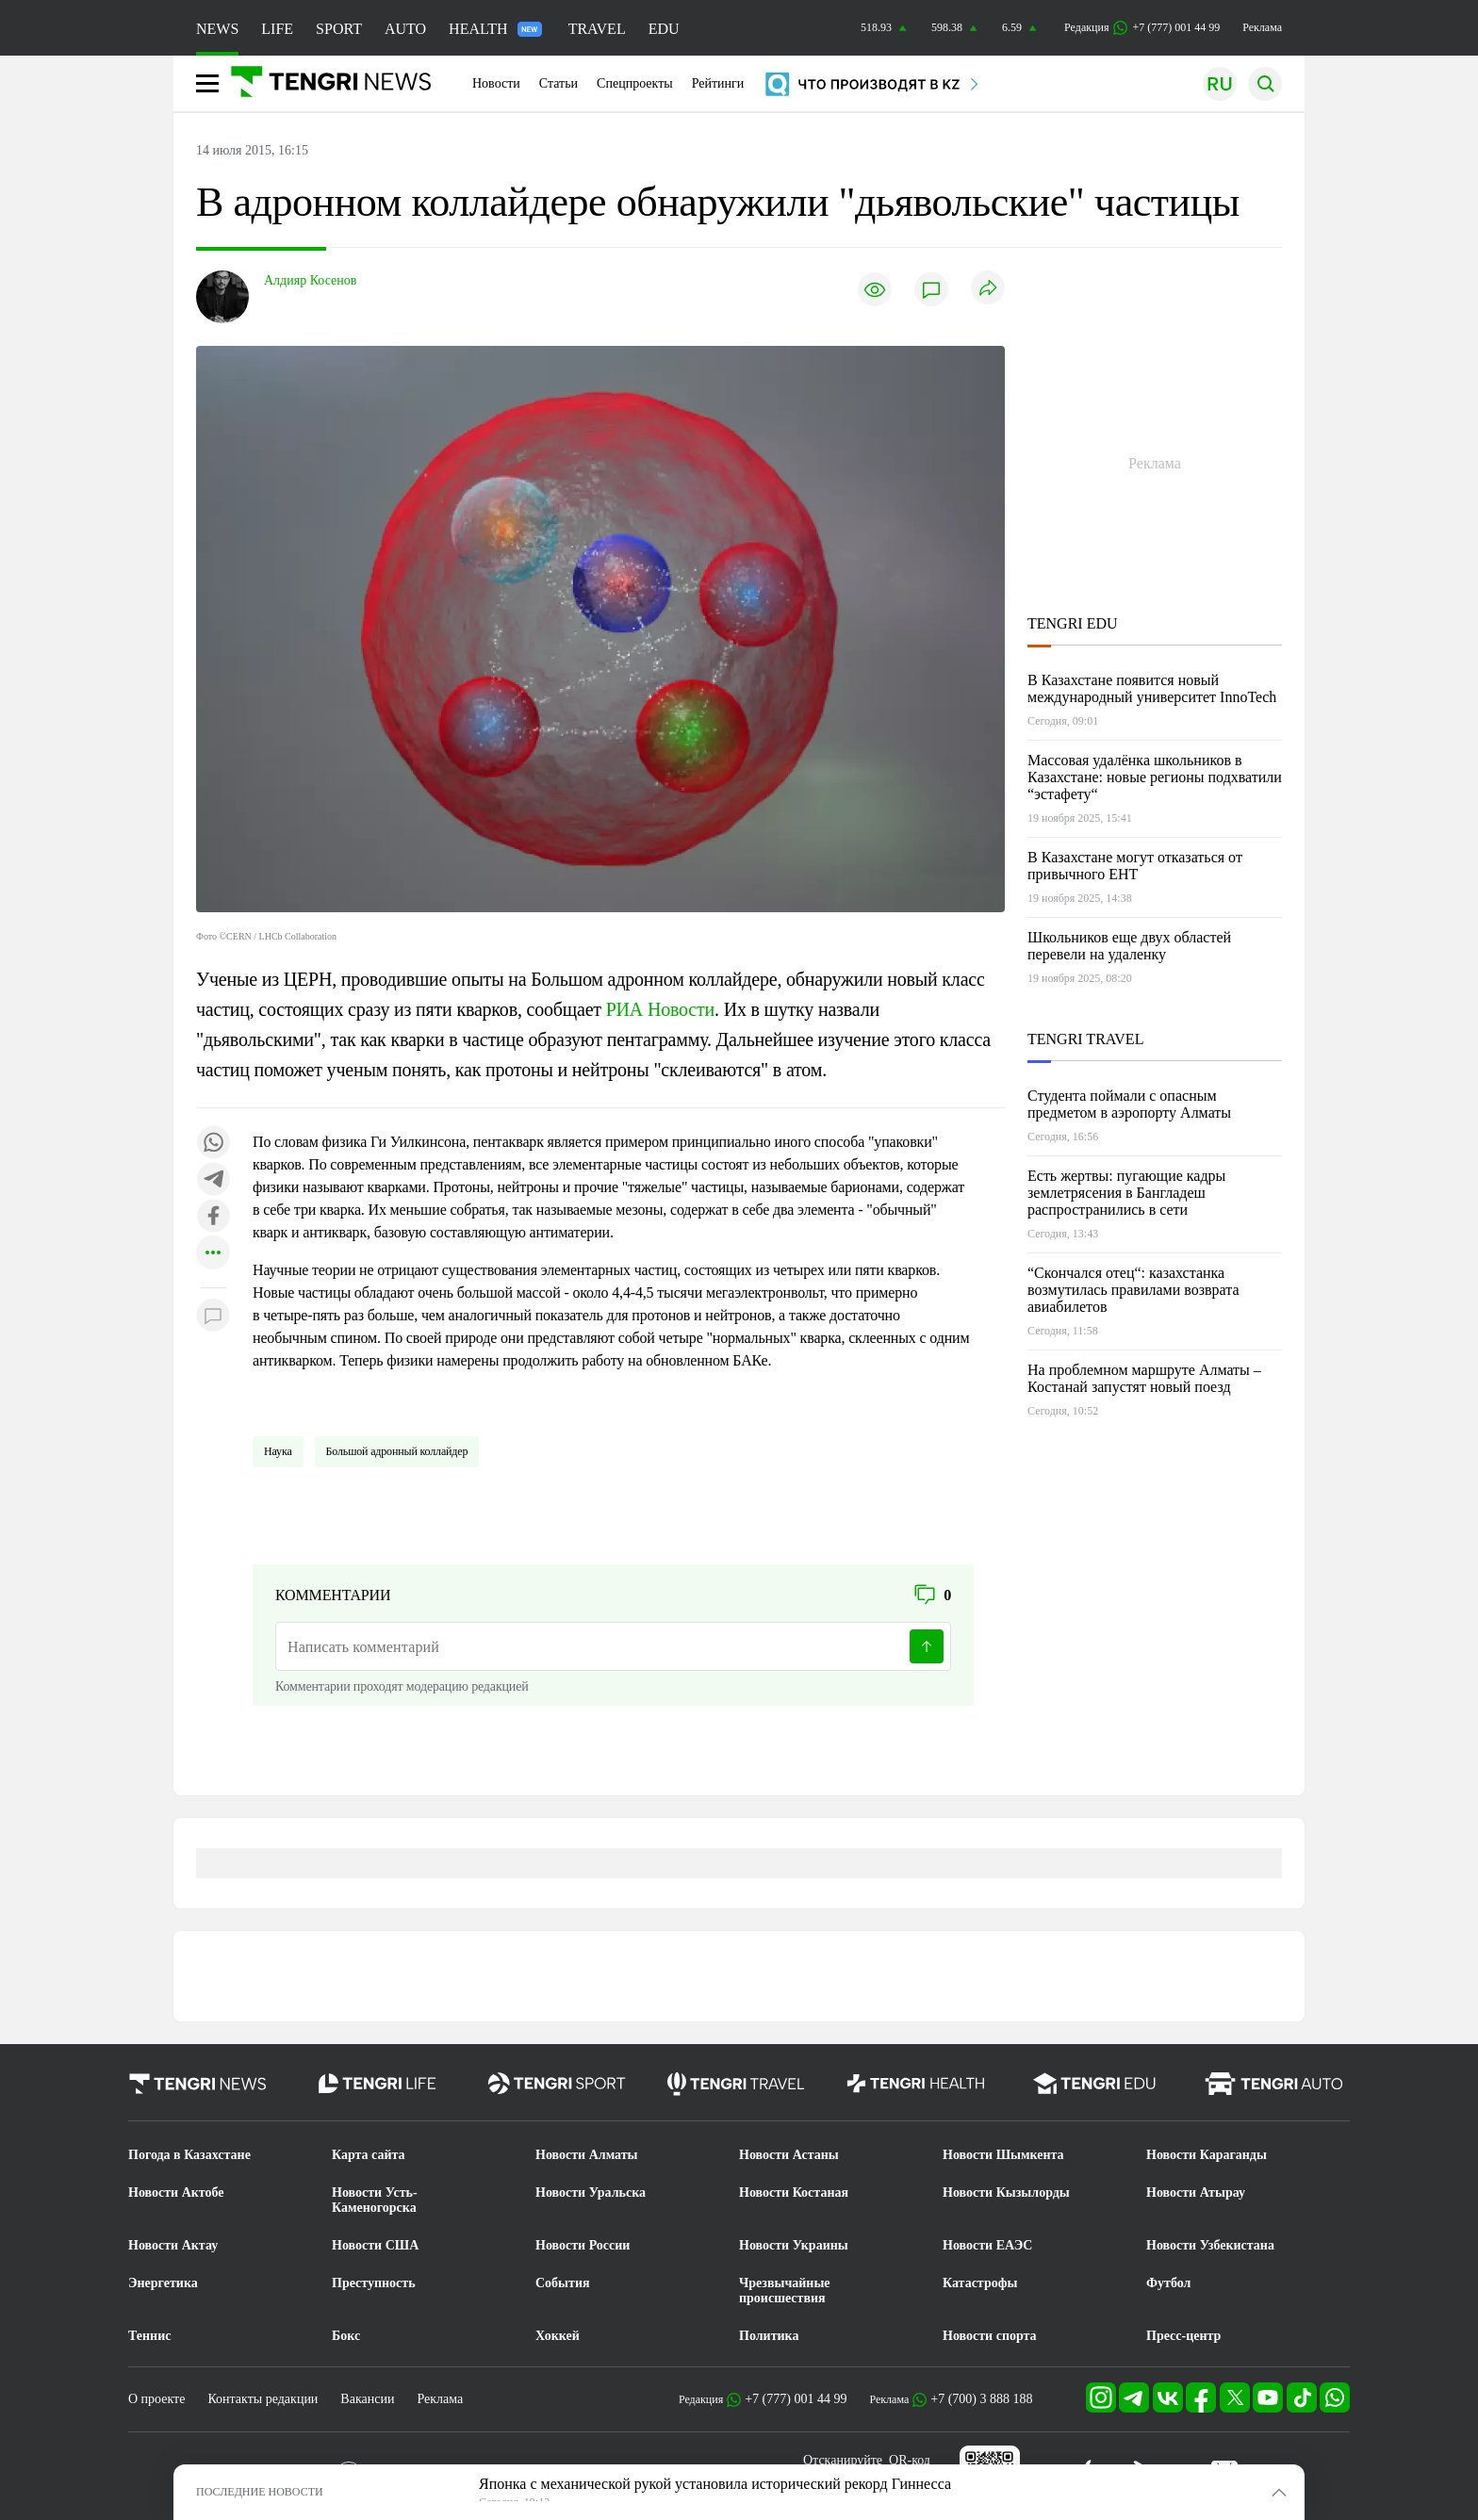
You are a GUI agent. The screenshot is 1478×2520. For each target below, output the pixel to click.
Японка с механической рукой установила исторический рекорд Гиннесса (715, 2484)
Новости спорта (990, 2336)
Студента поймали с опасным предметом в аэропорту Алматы (1129, 1104)
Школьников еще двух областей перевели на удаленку (1129, 945)
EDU (664, 29)
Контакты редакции (262, 2399)
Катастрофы (980, 2283)
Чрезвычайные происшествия (784, 2290)
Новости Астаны (789, 2155)
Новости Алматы (586, 2155)
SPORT (339, 29)
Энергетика (163, 2283)
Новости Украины (793, 2245)
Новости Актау (173, 2245)
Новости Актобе (176, 2192)
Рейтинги (718, 83)
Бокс (346, 2336)
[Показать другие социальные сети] (213, 1253)
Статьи (558, 83)
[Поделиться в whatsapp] (213, 1143)
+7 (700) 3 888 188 (981, 2399)
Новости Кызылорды (1006, 2192)
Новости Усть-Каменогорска (375, 2200)
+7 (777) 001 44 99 (795, 2399)
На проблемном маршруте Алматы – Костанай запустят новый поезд (1144, 1378)
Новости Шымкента (1003, 2155)
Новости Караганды (1206, 2155)
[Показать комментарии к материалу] (213, 1316)
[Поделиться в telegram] (213, 1180)
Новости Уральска (590, 2192)
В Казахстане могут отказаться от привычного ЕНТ (1134, 865)
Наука (278, 1451)
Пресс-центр (1183, 2336)
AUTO (405, 29)
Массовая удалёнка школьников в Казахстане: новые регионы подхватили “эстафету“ (1154, 777)
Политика (768, 2336)
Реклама (1262, 27)
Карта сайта (368, 2155)
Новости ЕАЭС (987, 2245)
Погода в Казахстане (189, 2155)
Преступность (374, 2283)
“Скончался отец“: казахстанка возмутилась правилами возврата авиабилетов (1133, 1290)
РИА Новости (660, 1009)
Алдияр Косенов (310, 280)
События (562, 2283)
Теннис (149, 2336)
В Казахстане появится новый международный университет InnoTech (1151, 688)
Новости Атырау (1195, 2192)
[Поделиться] (988, 288)
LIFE (277, 29)
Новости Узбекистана (1210, 2245)
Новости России (582, 2245)
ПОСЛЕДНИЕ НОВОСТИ (259, 2491)
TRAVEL (597, 29)
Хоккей (557, 2336)
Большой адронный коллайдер (397, 1451)
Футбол (1168, 2283)
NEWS (217, 29)
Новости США (375, 2245)
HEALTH (495, 29)
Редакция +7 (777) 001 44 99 (1142, 28)
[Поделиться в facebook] (213, 1217)
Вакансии (367, 2399)
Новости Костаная (793, 2192)
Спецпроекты (635, 83)
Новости (496, 83)
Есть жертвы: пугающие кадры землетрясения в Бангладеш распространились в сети (1126, 1193)
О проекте (156, 2399)
